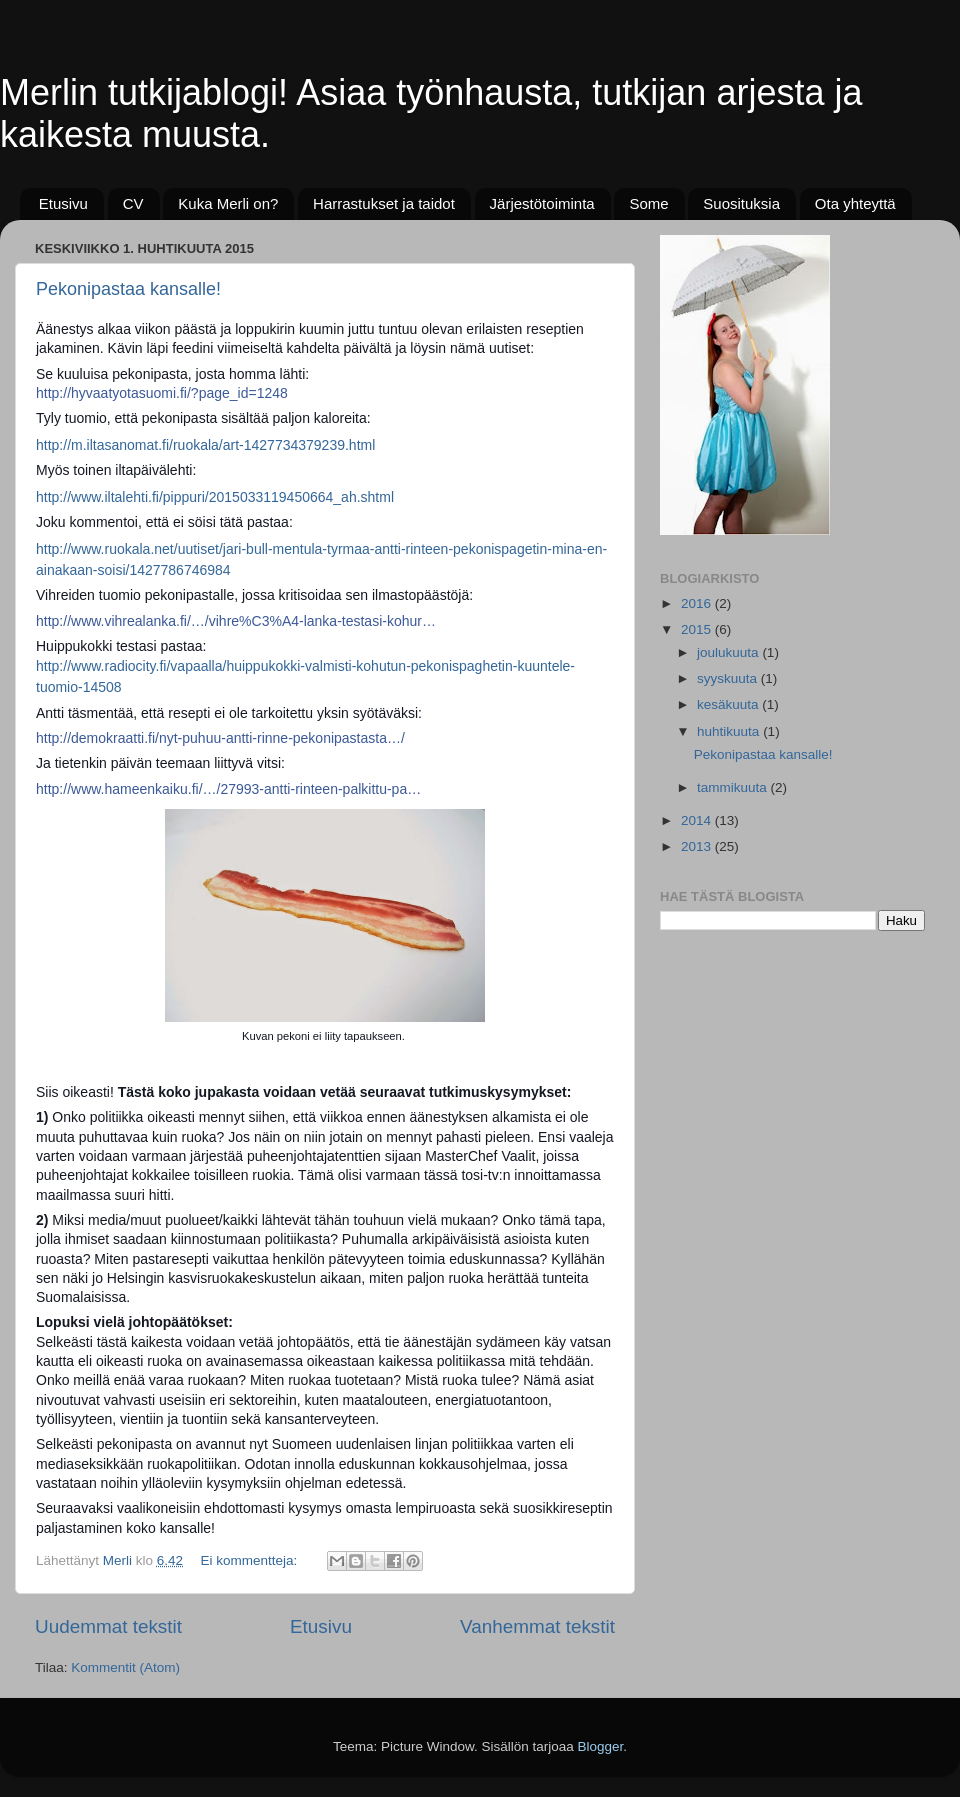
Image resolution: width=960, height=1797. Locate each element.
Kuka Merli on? (228, 203)
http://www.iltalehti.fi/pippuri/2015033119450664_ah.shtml (215, 497)
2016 (698, 603)
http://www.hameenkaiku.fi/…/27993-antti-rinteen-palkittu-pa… (228, 789)
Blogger (601, 1746)
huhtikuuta (730, 731)
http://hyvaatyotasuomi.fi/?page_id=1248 (162, 393)
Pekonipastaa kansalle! (128, 289)
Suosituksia (741, 203)
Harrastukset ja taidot (384, 203)
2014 (698, 820)
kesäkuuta (729, 704)
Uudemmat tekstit (108, 1626)
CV (133, 203)
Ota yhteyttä (855, 203)
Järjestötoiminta (542, 203)
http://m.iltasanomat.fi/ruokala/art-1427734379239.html (205, 445)
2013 (698, 846)
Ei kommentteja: (250, 1560)
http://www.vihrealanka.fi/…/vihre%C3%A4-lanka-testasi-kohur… (236, 621)
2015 (698, 629)
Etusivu (63, 203)
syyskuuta (729, 678)
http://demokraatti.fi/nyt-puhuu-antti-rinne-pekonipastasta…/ (220, 738)
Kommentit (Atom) (125, 1667)
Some (648, 203)
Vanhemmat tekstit (537, 1626)
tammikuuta (734, 787)
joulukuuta (729, 652)
